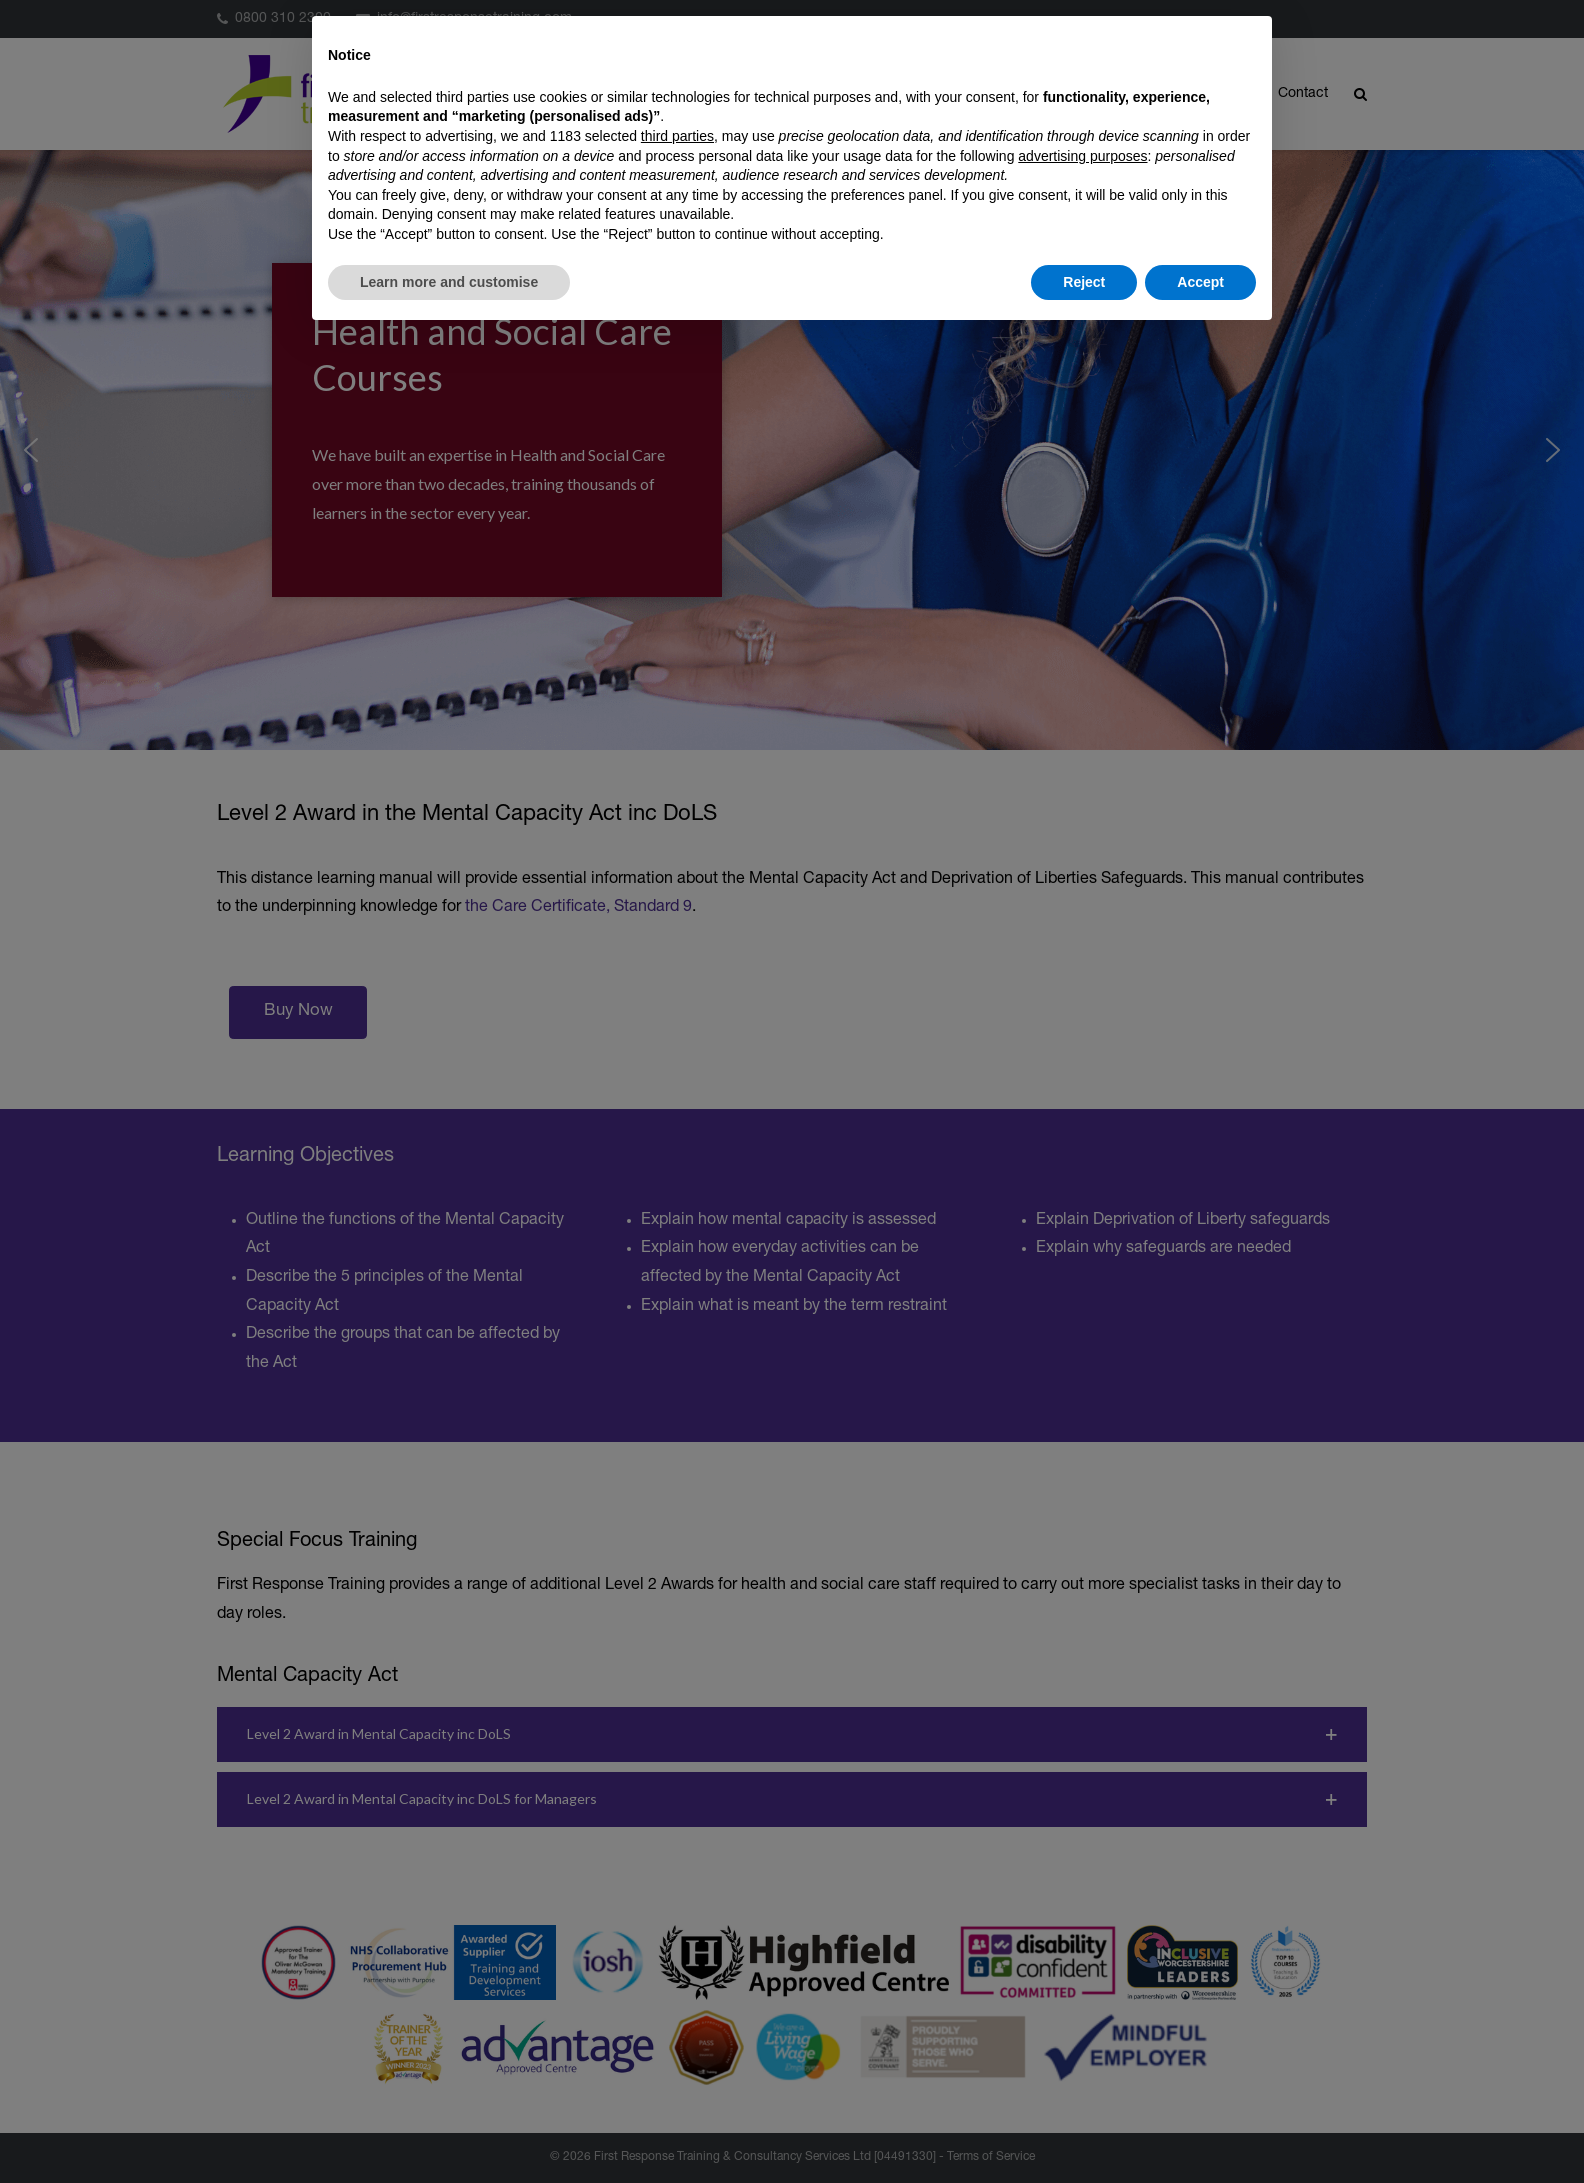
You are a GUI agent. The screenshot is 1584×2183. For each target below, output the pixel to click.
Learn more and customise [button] (449, 282)
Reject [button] (1084, 282)
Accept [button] (1200, 282)
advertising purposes (1082, 156)
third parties (677, 136)
